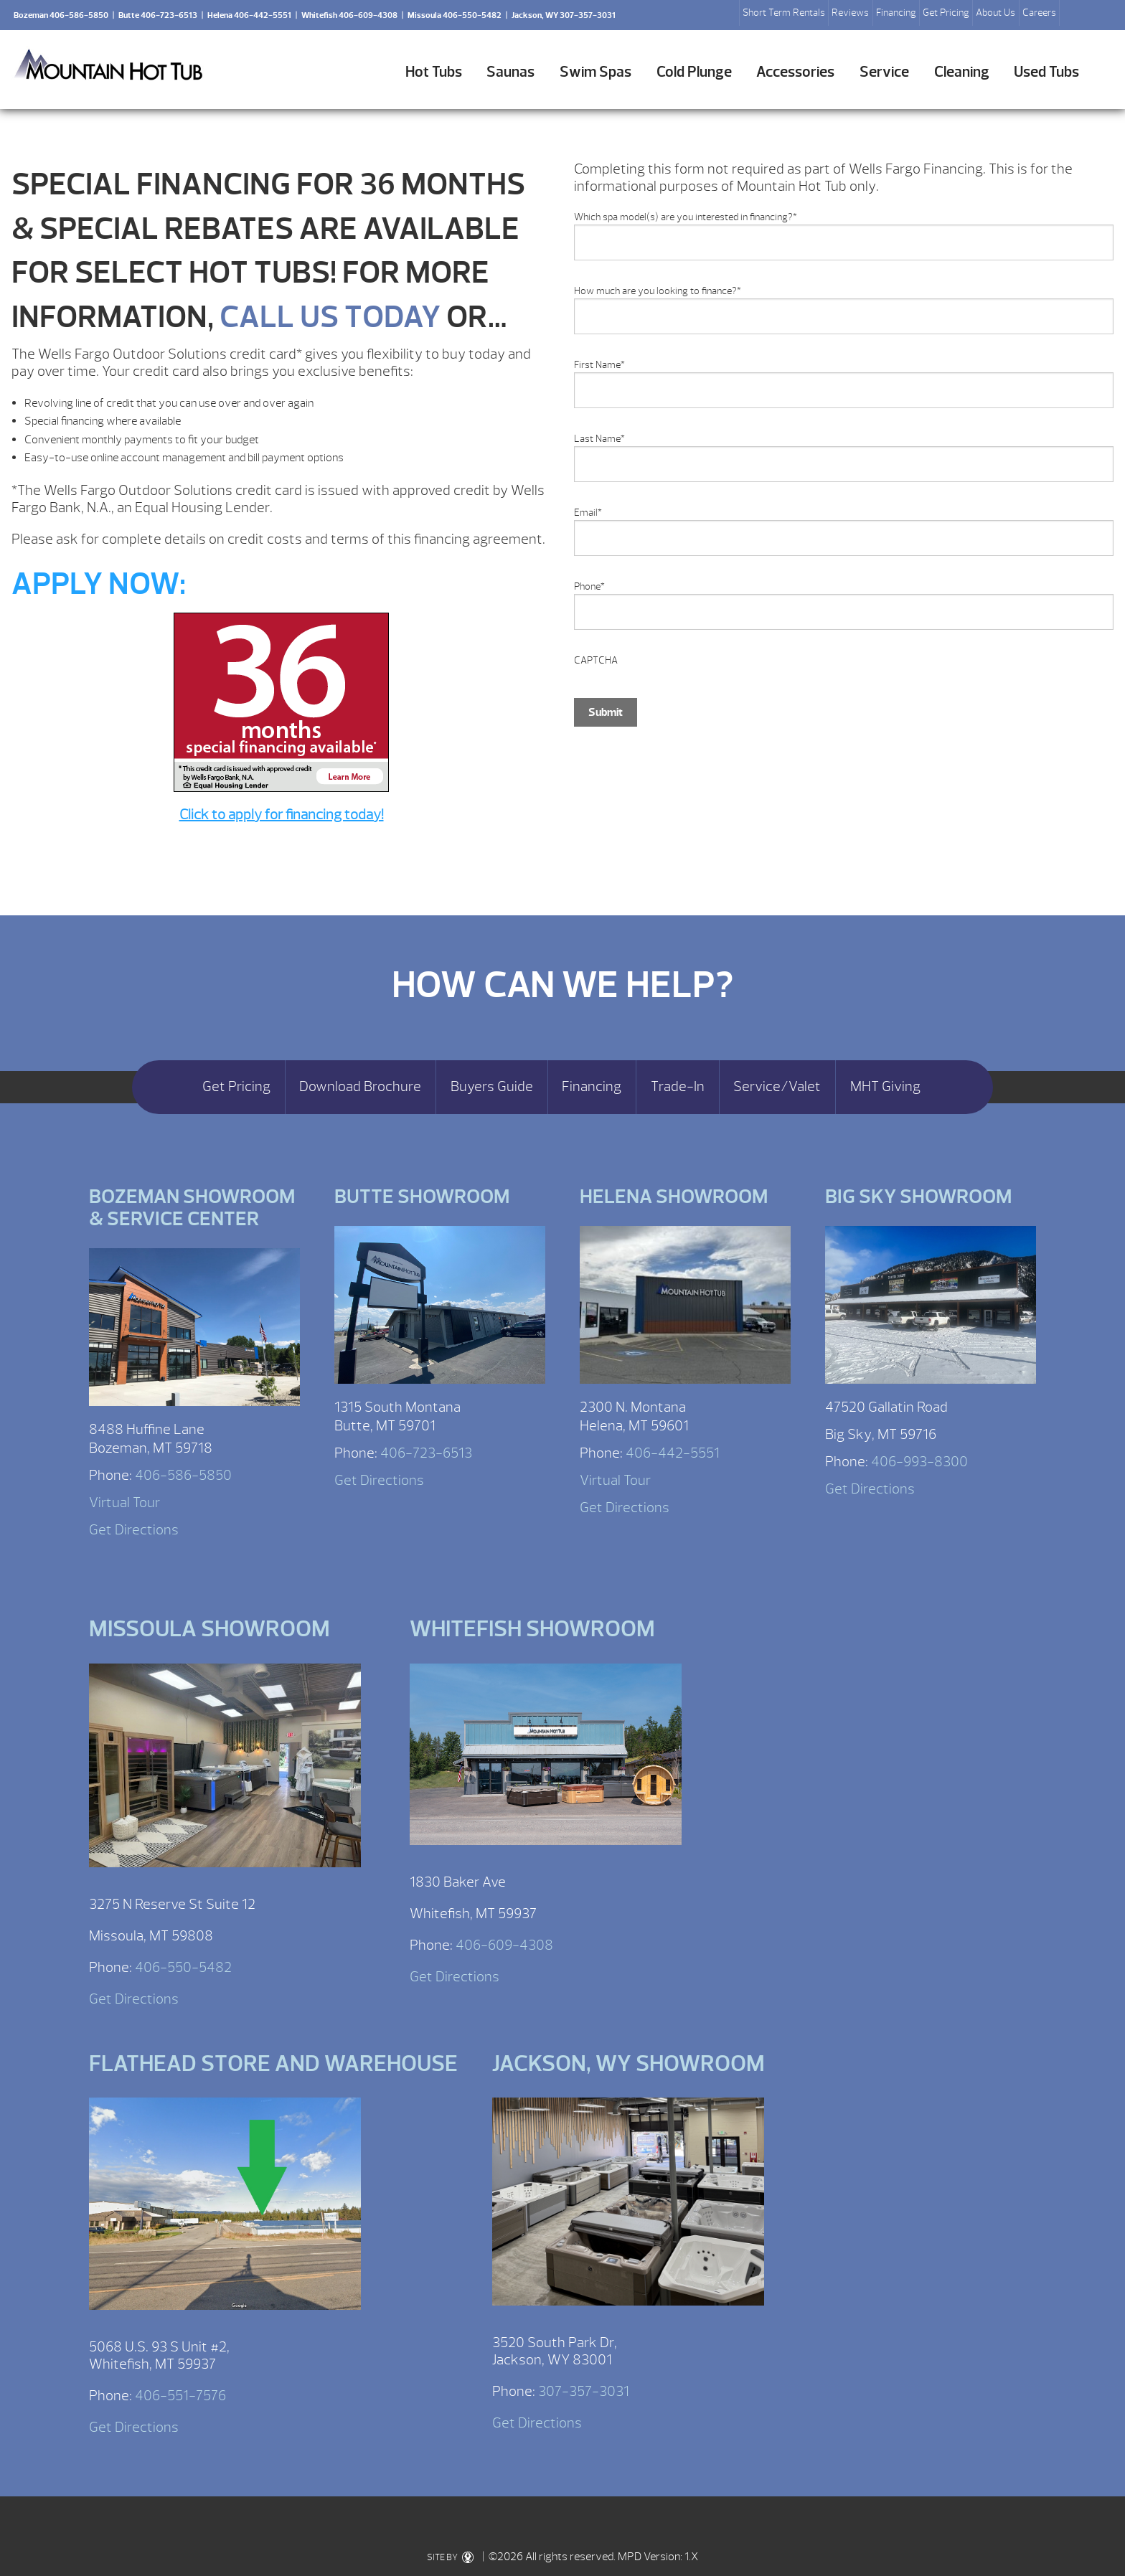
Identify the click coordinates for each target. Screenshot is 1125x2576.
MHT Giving (885, 1086)
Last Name (599, 439)
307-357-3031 (583, 2391)
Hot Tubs (433, 72)
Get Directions (134, 1530)
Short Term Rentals (784, 12)
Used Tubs (1046, 72)
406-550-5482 (183, 1967)
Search (1076, 15)
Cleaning (961, 72)
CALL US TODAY (330, 317)
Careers (1039, 12)
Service (884, 72)
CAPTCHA (596, 660)
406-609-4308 (504, 1945)
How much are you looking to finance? (657, 291)
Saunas (510, 72)
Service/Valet (777, 1086)
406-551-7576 (180, 2396)
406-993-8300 (919, 1462)
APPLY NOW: (98, 584)
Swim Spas (595, 72)
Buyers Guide (492, 1086)
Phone (589, 586)
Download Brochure (360, 1086)
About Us (995, 12)
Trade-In (678, 1086)
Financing (896, 12)
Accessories (795, 72)
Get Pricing (946, 12)
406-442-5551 (673, 1453)
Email (588, 512)
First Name (599, 365)
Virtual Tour (124, 1502)
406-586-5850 (183, 1475)
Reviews (850, 12)
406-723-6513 (426, 1453)
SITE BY (450, 2557)
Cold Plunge (694, 72)
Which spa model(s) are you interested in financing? (685, 217)
